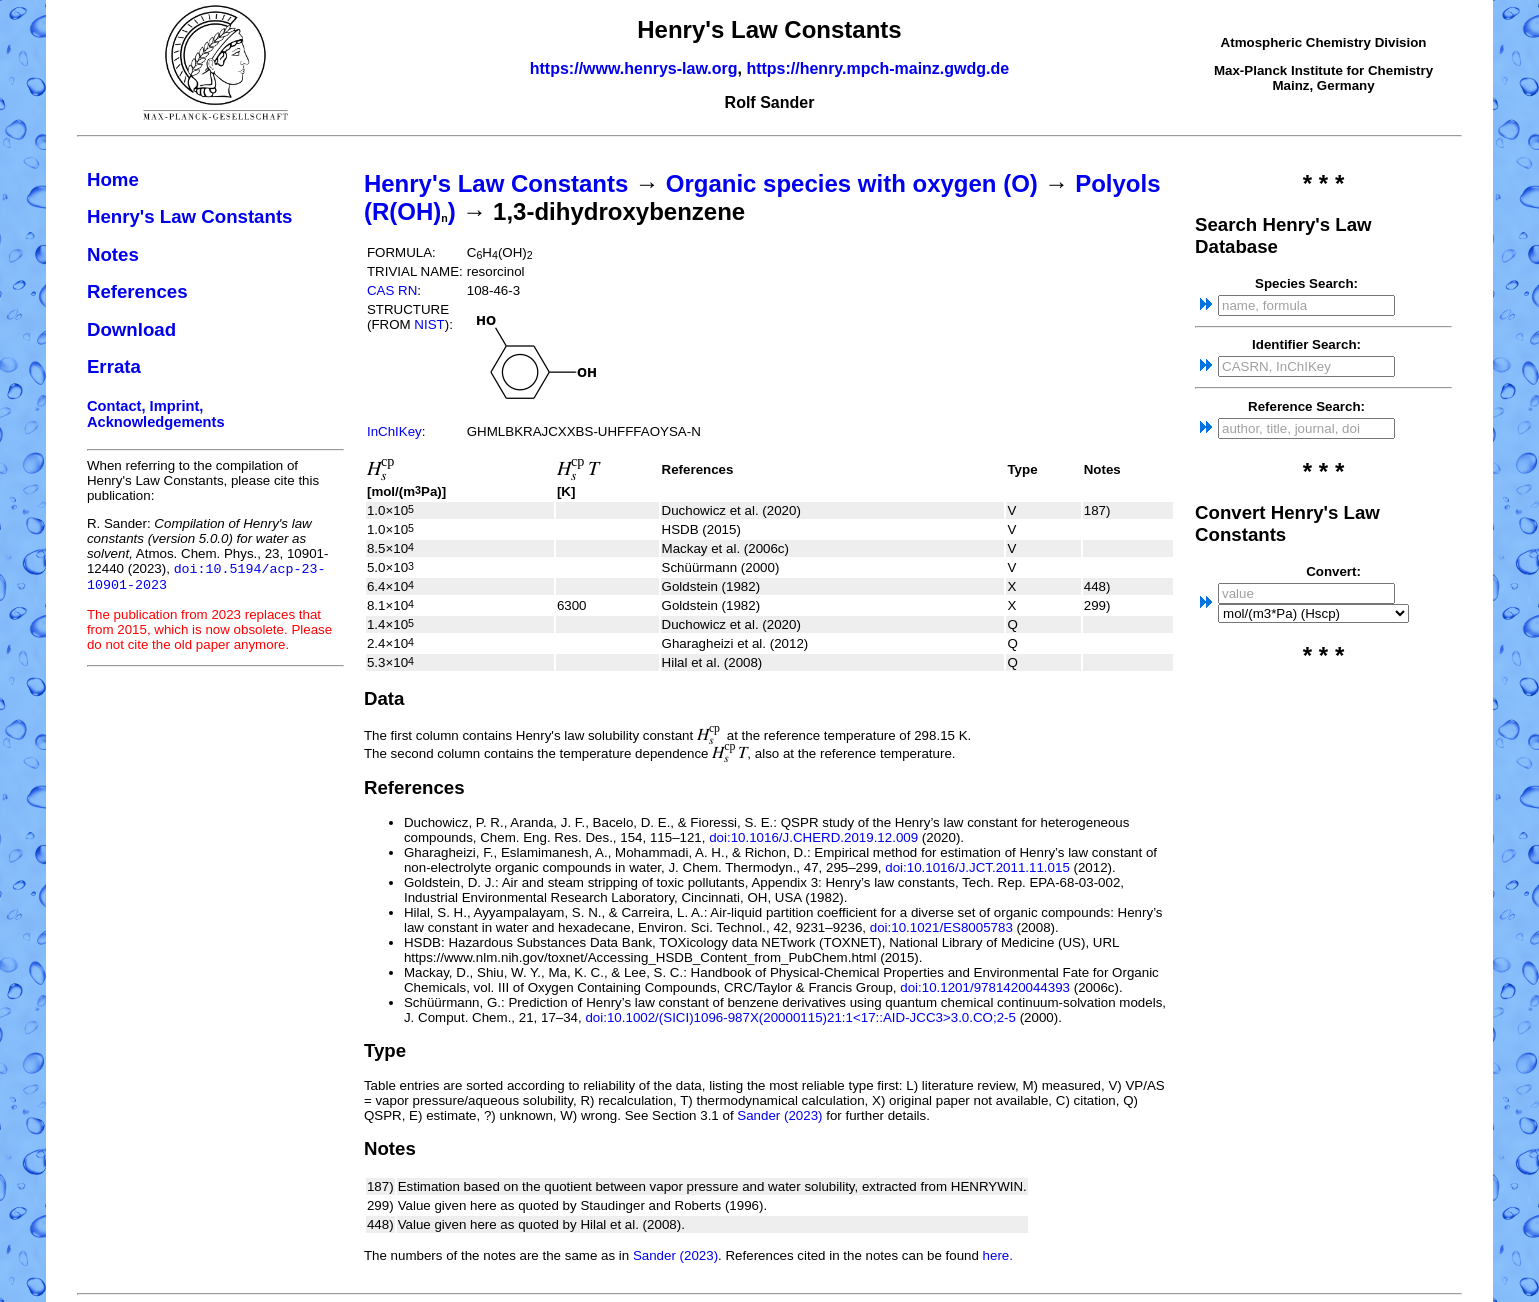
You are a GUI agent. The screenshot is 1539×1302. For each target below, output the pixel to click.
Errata (114, 366)
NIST (429, 324)
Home (113, 179)
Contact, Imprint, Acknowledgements (156, 414)
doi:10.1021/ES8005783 (941, 927)
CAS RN (392, 290)
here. (998, 1255)
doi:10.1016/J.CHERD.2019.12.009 (813, 837)
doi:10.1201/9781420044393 (985, 987)
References (137, 291)
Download (131, 329)
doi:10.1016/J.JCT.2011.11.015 (977, 867)
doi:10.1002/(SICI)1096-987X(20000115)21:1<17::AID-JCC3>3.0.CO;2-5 (800, 1017)
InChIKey (394, 431)
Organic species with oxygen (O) (852, 183)
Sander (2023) (779, 1115)
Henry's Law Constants (190, 216)
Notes (113, 254)
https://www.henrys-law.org (634, 68)
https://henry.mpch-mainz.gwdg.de (877, 68)
